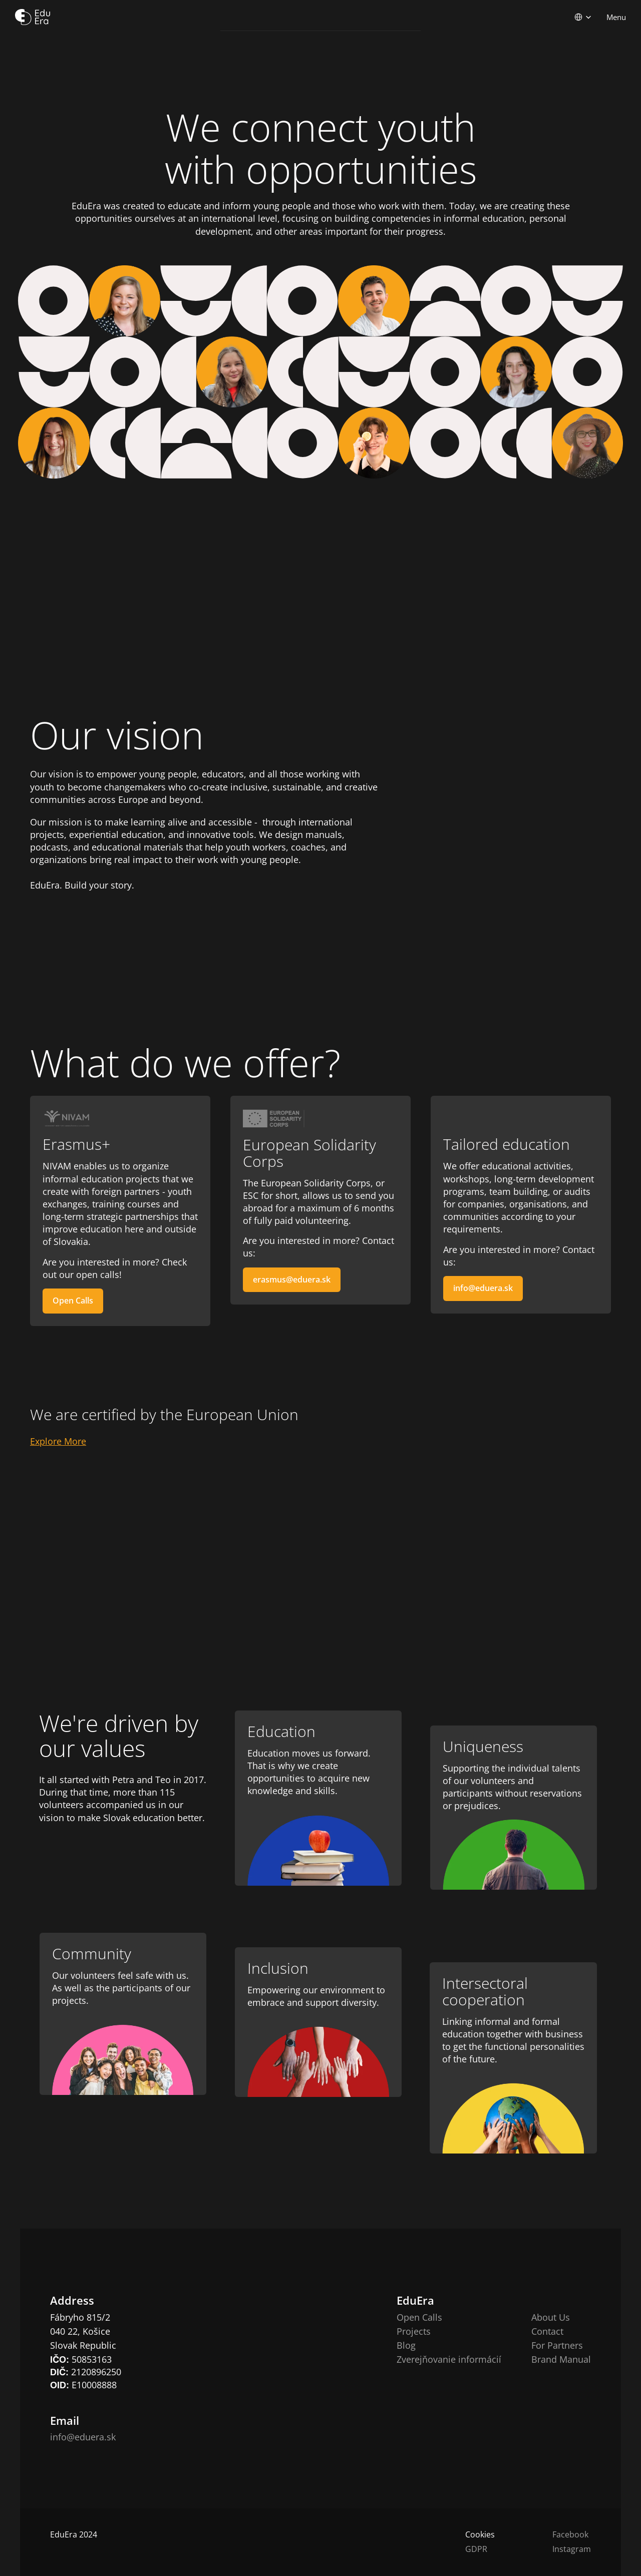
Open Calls (419, 2317)
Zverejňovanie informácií (449, 2359)
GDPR (476, 2548)
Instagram (571, 2548)
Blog (406, 2345)
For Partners (557, 2345)
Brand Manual (561, 2359)
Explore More (58, 1441)
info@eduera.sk (83, 2437)
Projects (414, 2331)
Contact (547, 2331)
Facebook (570, 2534)
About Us (550, 2317)
